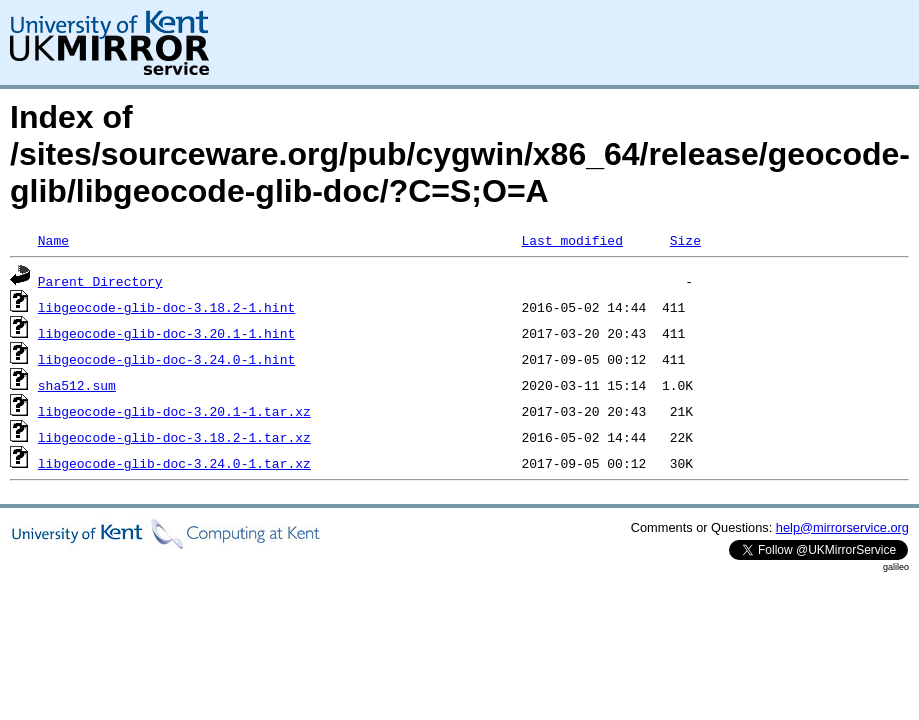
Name (53, 240)
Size (685, 240)
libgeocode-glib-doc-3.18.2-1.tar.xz (174, 437)
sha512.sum (77, 385)
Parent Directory (100, 281)
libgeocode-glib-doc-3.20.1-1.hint (166, 333)
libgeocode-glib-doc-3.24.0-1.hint (166, 359)
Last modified (571, 240)
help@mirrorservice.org (842, 527)
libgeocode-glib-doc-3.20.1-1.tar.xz (174, 411)
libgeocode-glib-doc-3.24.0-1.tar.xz (174, 463)
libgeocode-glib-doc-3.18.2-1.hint (166, 307)
